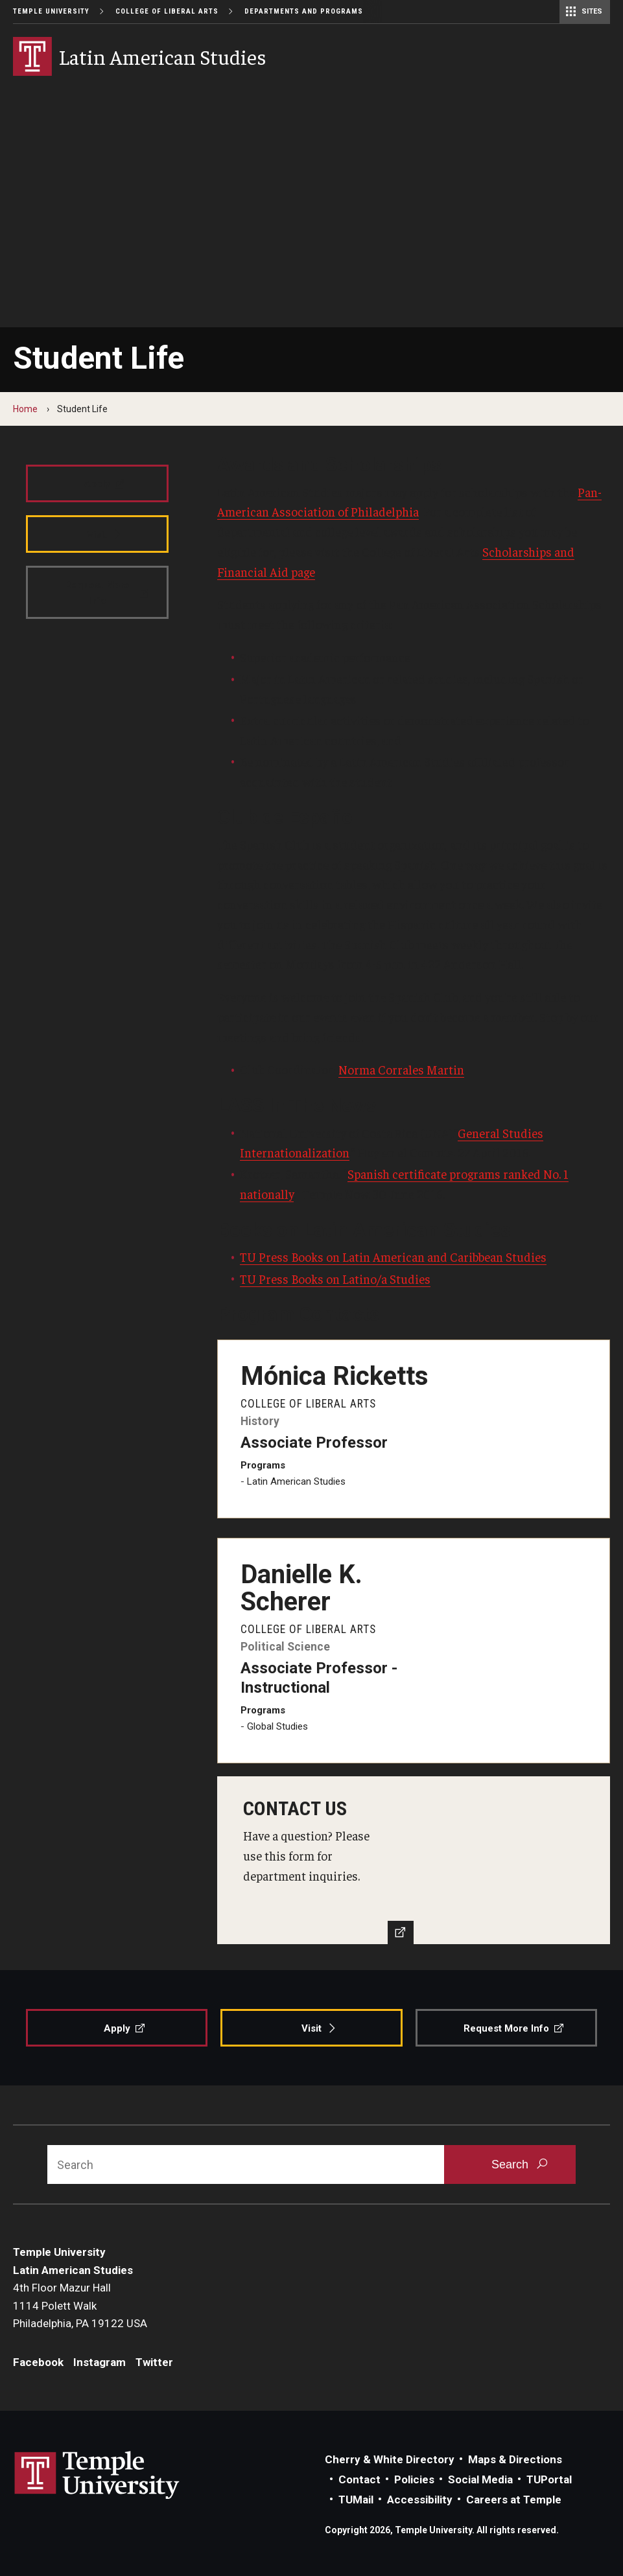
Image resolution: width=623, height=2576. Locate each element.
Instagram (99, 2362)
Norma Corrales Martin (401, 1069)
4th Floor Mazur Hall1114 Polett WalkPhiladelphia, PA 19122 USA (80, 2305)
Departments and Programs (303, 11)
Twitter (154, 2362)
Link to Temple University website (97, 2475)
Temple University (51, 11)
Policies (414, 2479)
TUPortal (549, 2479)
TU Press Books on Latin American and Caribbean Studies (393, 1256)
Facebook (38, 2362)
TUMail (355, 2499)
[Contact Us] (413, 1860)
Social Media (480, 2479)
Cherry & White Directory (389, 2459)
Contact (359, 2479)
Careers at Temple (513, 2499)
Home (25, 409)
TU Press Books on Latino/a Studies (335, 1278)
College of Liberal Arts (166, 11)
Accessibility (420, 2499)
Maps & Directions (515, 2459)
